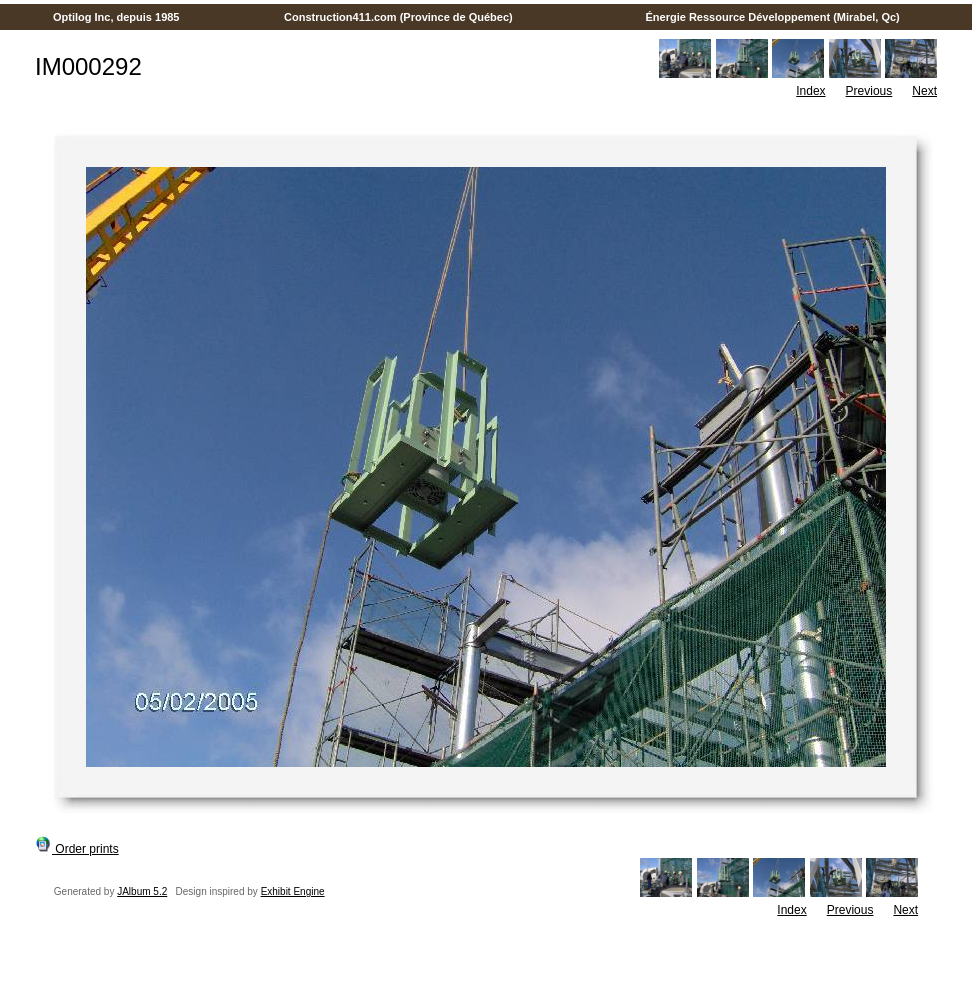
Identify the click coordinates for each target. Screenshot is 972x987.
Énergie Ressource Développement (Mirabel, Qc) (772, 17)
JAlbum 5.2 (142, 891)
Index (810, 91)
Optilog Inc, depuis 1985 (116, 17)
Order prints (77, 849)
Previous (869, 91)
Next (924, 91)
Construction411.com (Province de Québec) (398, 17)
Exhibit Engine (293, 891)
